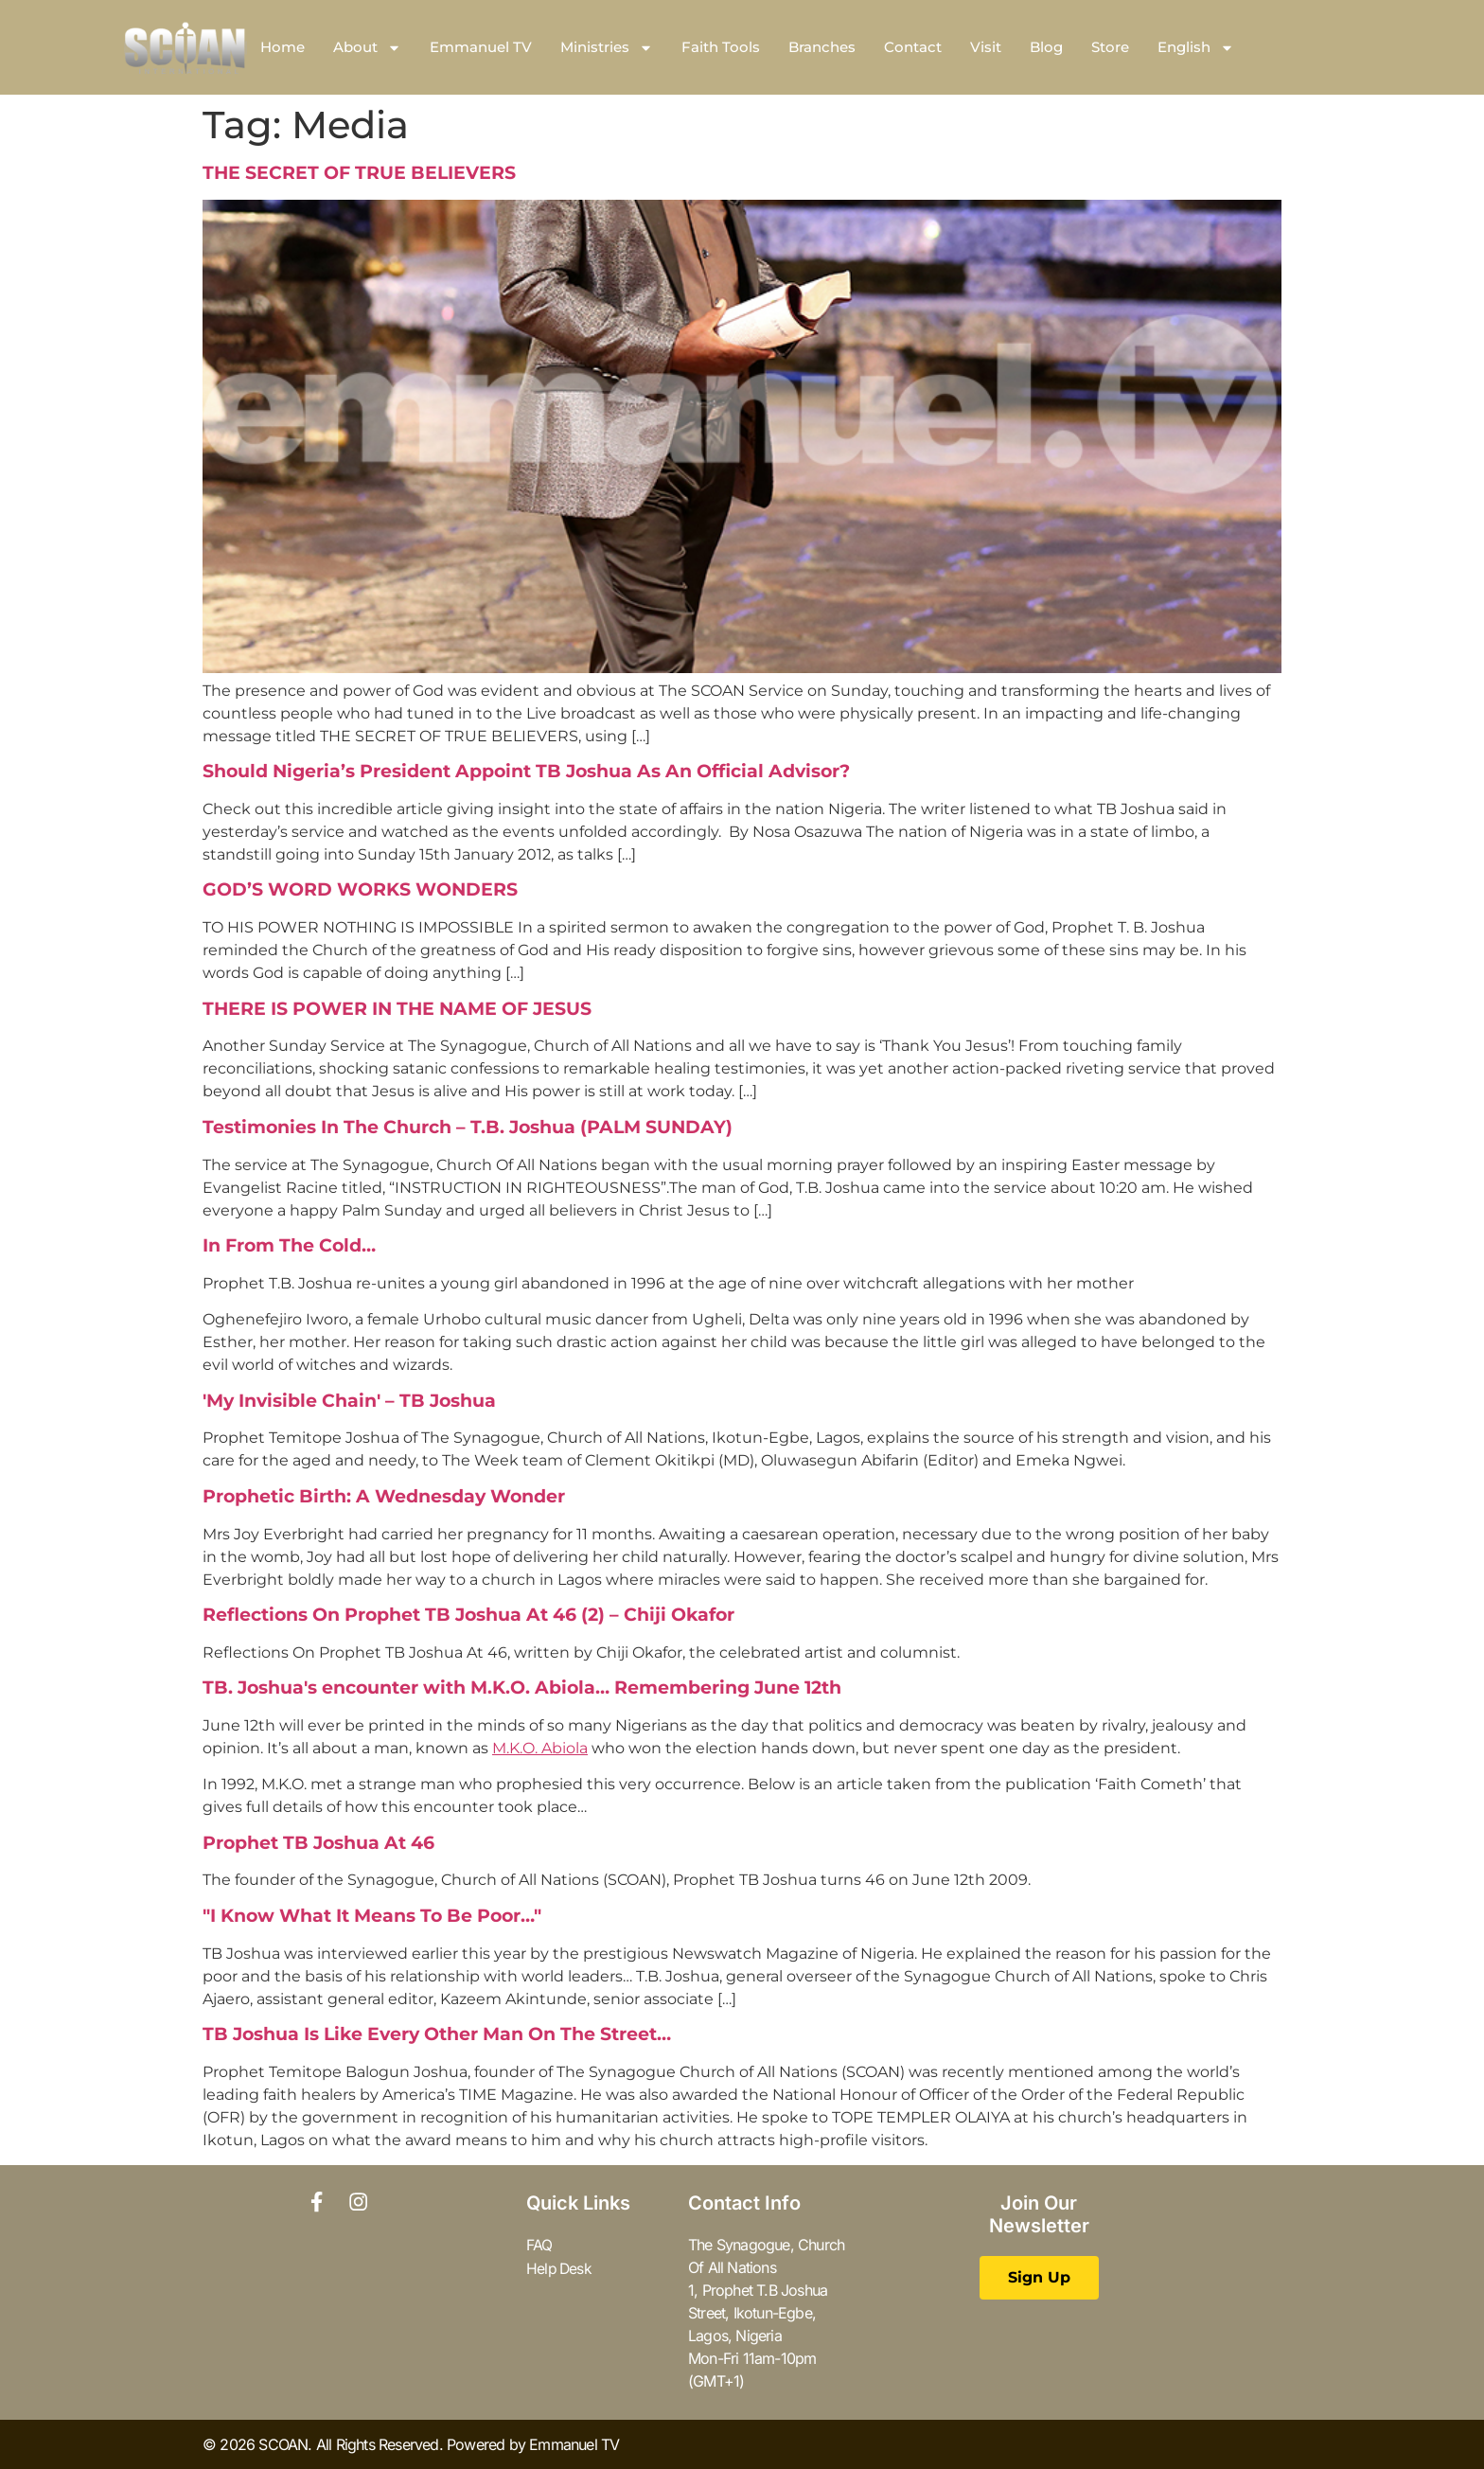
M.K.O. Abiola (540, 1748)
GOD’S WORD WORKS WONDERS (360, 889)
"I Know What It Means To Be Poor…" (372, 1916)
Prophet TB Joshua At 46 (318, 1843)
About (367, 47)
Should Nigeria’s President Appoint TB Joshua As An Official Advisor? (526, 771)
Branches (822, 47)
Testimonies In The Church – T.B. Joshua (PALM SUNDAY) (468, 1127)
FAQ (539, 2244)
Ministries (606, 47)
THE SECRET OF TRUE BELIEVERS (359, 173)
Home (282, 47)
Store (1110, 47)
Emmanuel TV (481, 47)
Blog (1046, 47)
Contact (913, 47)
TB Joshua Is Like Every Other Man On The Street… (437, 2034)
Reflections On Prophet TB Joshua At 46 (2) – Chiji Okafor (468, 1614)
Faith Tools (720, 47)
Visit (985, 47)
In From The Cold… (289, 1245)
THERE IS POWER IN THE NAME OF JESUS (397, 1009)
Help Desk (559, 2267)
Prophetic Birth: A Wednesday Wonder (384, 1496)
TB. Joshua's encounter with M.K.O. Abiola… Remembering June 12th (522, 1687)
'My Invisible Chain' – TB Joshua (349, 1401)
